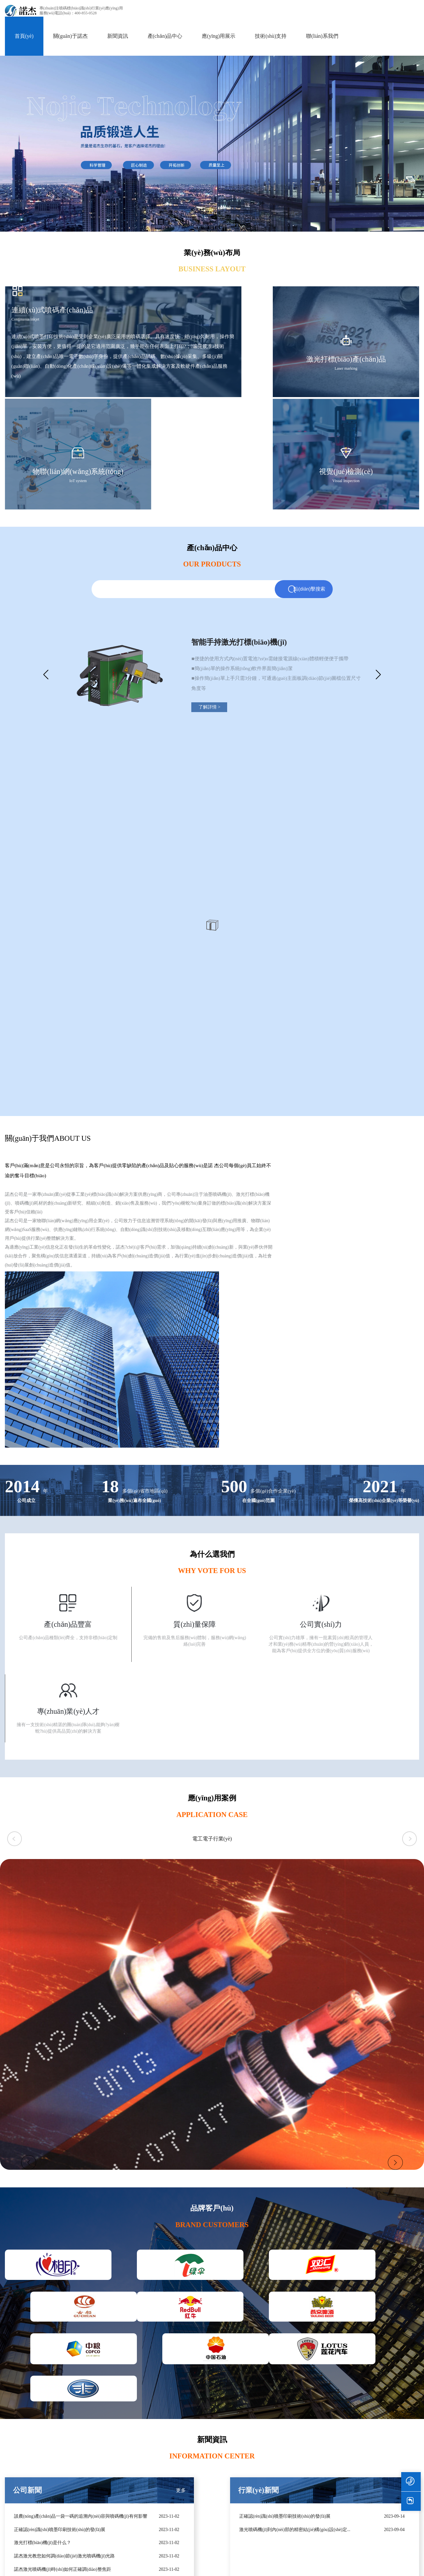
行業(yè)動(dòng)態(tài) (292, 2463)
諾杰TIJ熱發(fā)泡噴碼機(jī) (94, 2475)
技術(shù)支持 (270, 31)
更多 (116, 2152)
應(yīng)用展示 (218, 31)
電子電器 (148, 2509)
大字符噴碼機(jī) (21, 2486)
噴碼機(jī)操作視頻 (246, 2475)
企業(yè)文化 (345, 2486)
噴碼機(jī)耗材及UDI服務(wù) (34, 2520)
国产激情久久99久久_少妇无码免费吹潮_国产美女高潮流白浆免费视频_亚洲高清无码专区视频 (108, 2565)
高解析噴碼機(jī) (21, 2475)
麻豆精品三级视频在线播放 (249, 2565)
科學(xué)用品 (153, 2498)
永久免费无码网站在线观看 (313, 2565)
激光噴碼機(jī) (19, 2463)
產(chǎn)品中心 (165, 31)
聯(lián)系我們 (322, 31)
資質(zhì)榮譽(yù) (350, 2475)
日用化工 (148, 2486)
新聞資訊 (117, 31)
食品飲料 (148, 2475)
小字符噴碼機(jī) (21, 2498)
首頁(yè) (24, 31)
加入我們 (388, 2463)
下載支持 (237, 2486)
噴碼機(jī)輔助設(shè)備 (28, 2509)
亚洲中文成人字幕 (366, 2565)
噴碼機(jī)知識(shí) (288, 2486)
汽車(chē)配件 (152, 2532)
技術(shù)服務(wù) (246, 2463)
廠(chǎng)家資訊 (286, 2475)
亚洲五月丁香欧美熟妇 (38, 2572)
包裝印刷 (148, 2463)
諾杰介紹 (342, 2463)
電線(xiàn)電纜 (153, 2520)
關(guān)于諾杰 (70, 31)
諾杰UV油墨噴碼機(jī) (89, 2463)
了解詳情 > (230, 610)
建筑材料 (148, 2543)
